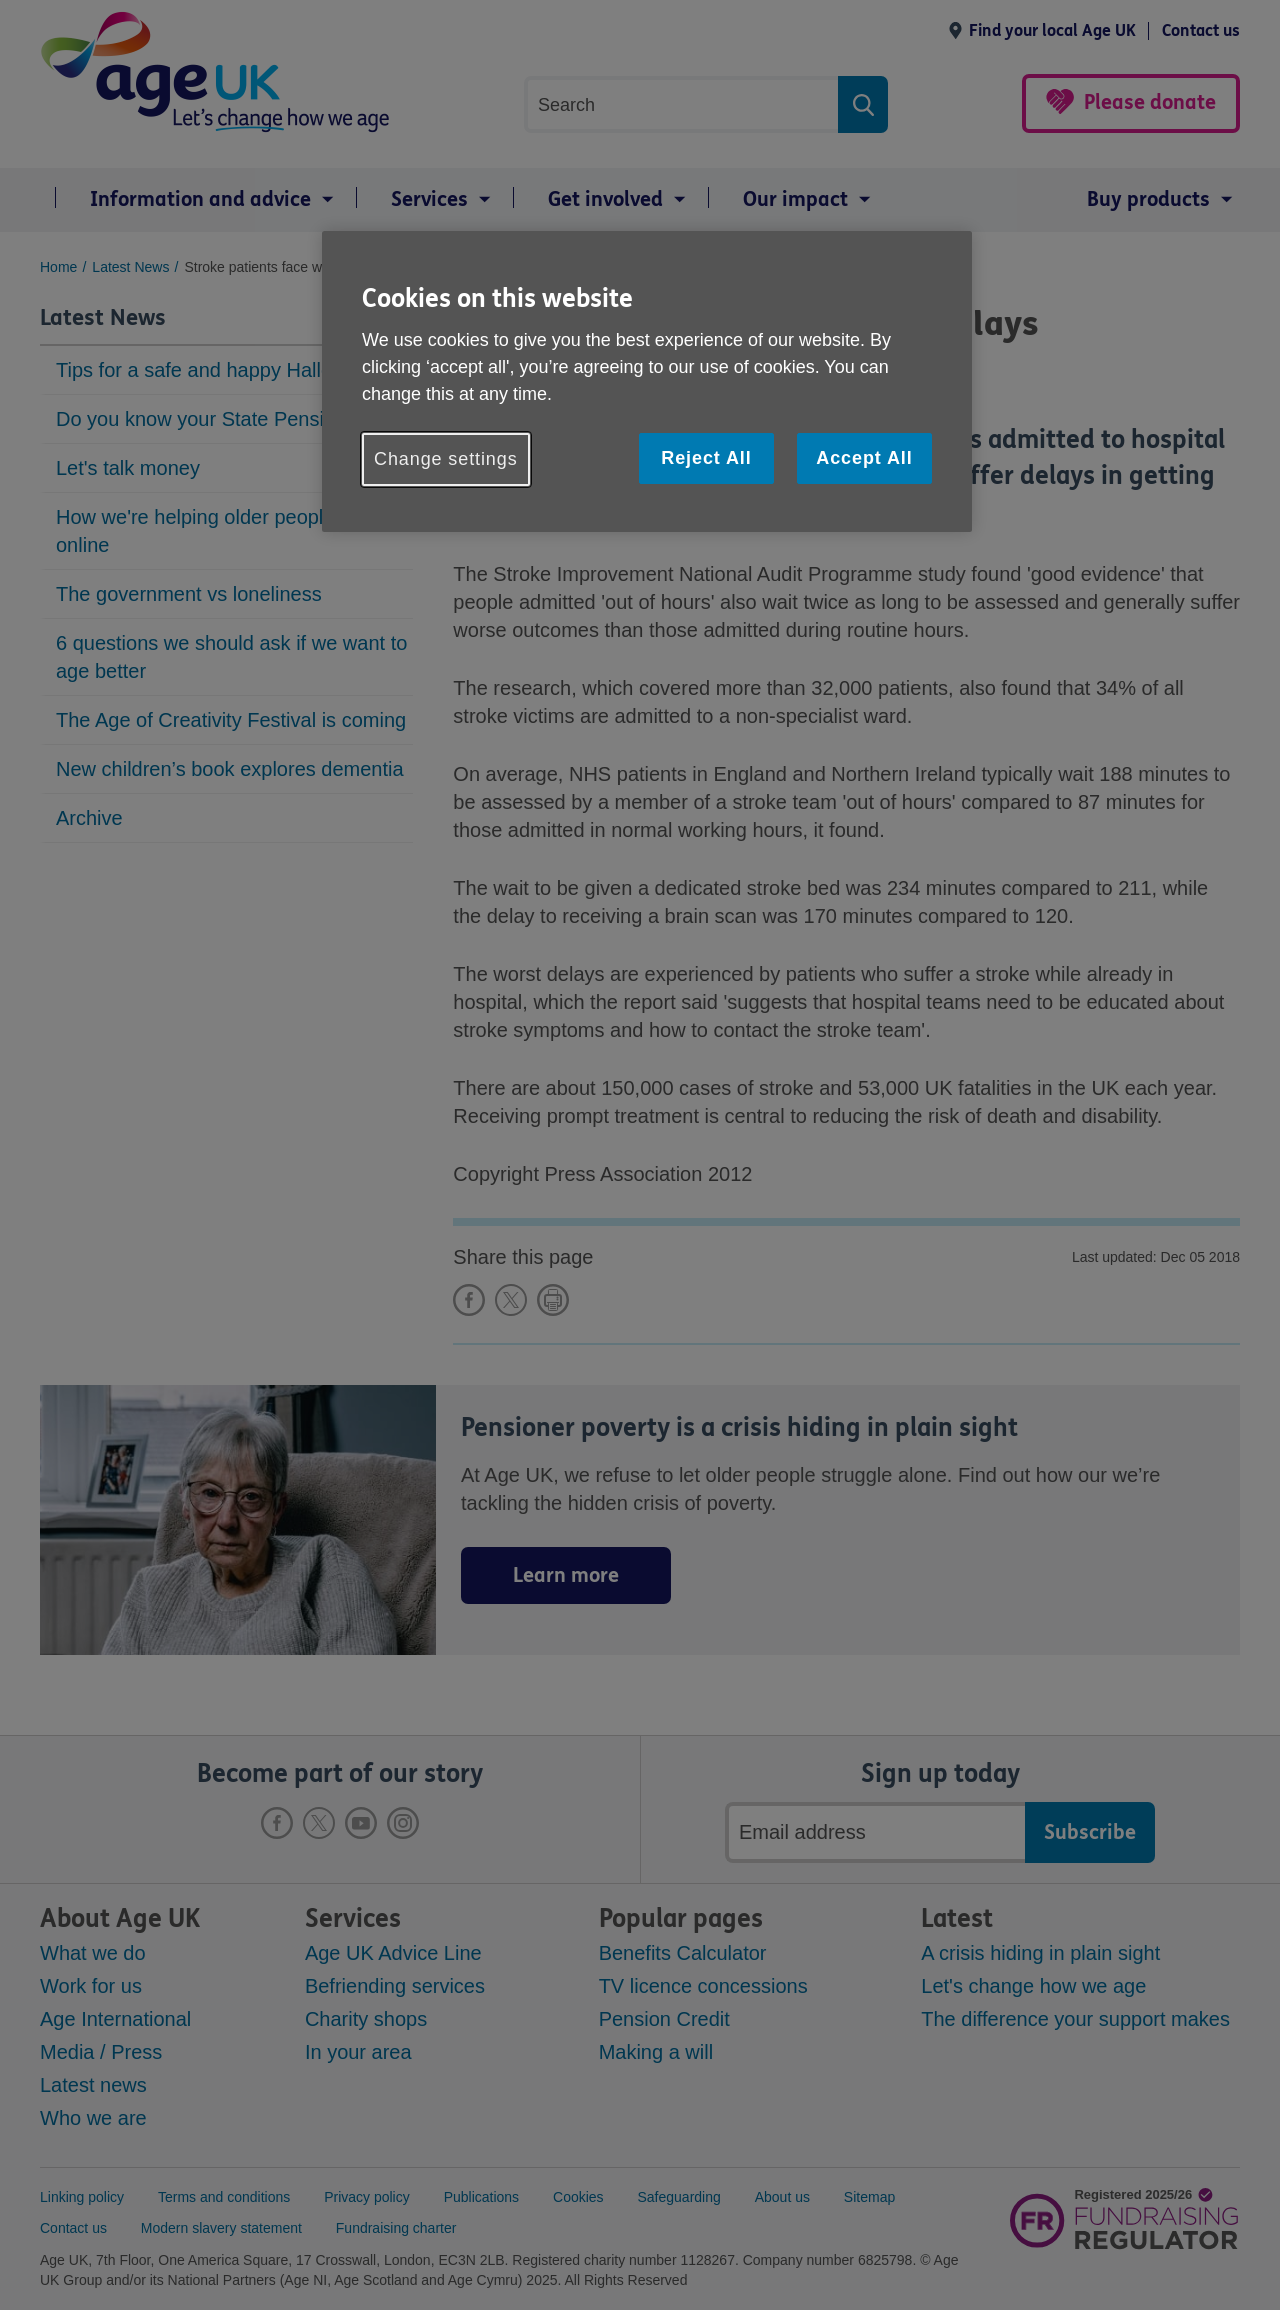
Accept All (864, 458)
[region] (647, 381)
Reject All (706, 458)
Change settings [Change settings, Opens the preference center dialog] (446, 459)
